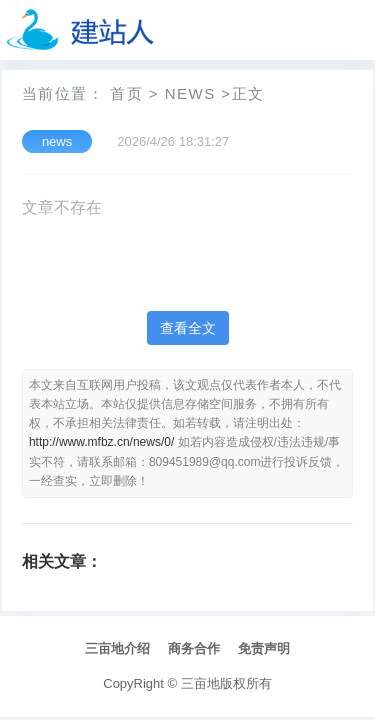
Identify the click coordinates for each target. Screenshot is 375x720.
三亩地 (200, 683)
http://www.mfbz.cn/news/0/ (101, 442)
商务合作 (194, 648)
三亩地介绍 (117, 648)
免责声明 (264, 648)
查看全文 (188, 328)
